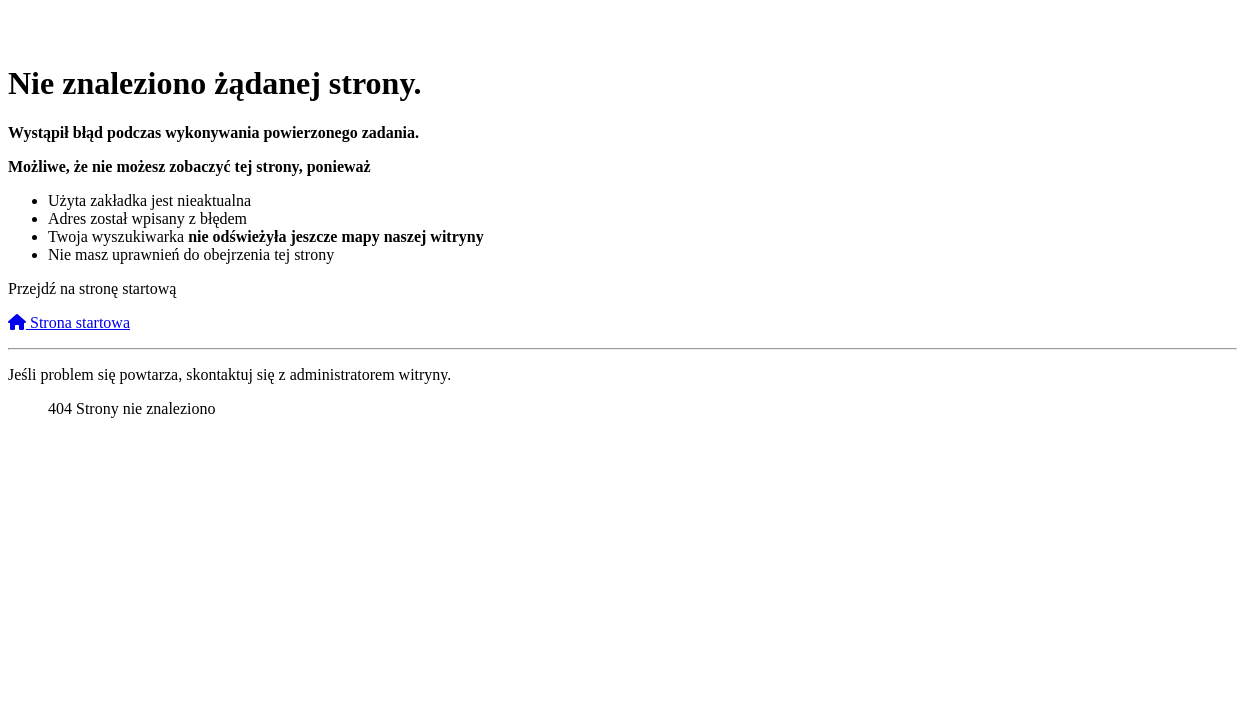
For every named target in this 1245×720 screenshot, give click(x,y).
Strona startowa (69, 322)
